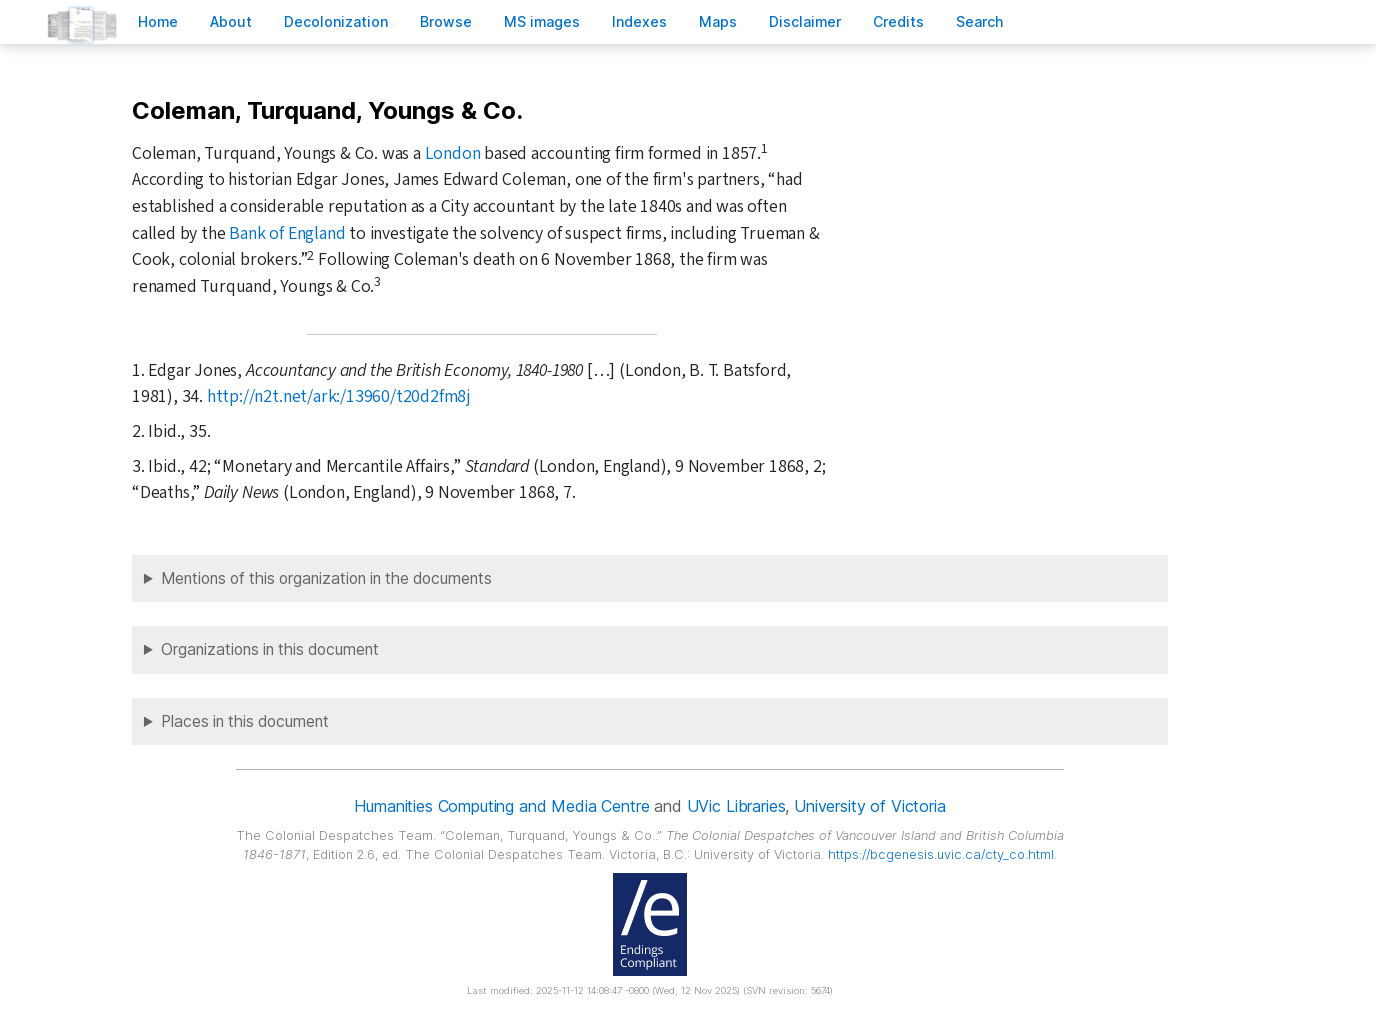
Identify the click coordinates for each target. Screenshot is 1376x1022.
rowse (446, 21)
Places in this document (245, 721)
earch (980, 21)
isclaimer (805, 21)
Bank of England (287, 233)
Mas (718, 21)
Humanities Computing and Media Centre (501, 806)
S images (542, 21)
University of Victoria (869, 806)
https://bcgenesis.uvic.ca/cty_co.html (941, 854)
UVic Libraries (736, 806)
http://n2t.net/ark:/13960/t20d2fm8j (339, 396)
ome (158, 21)
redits (898, 21)
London (453, 153)
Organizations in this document (270, 649)
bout (231, 21)
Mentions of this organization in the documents (326, 578)
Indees (639, 21)
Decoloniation (336, 21)
